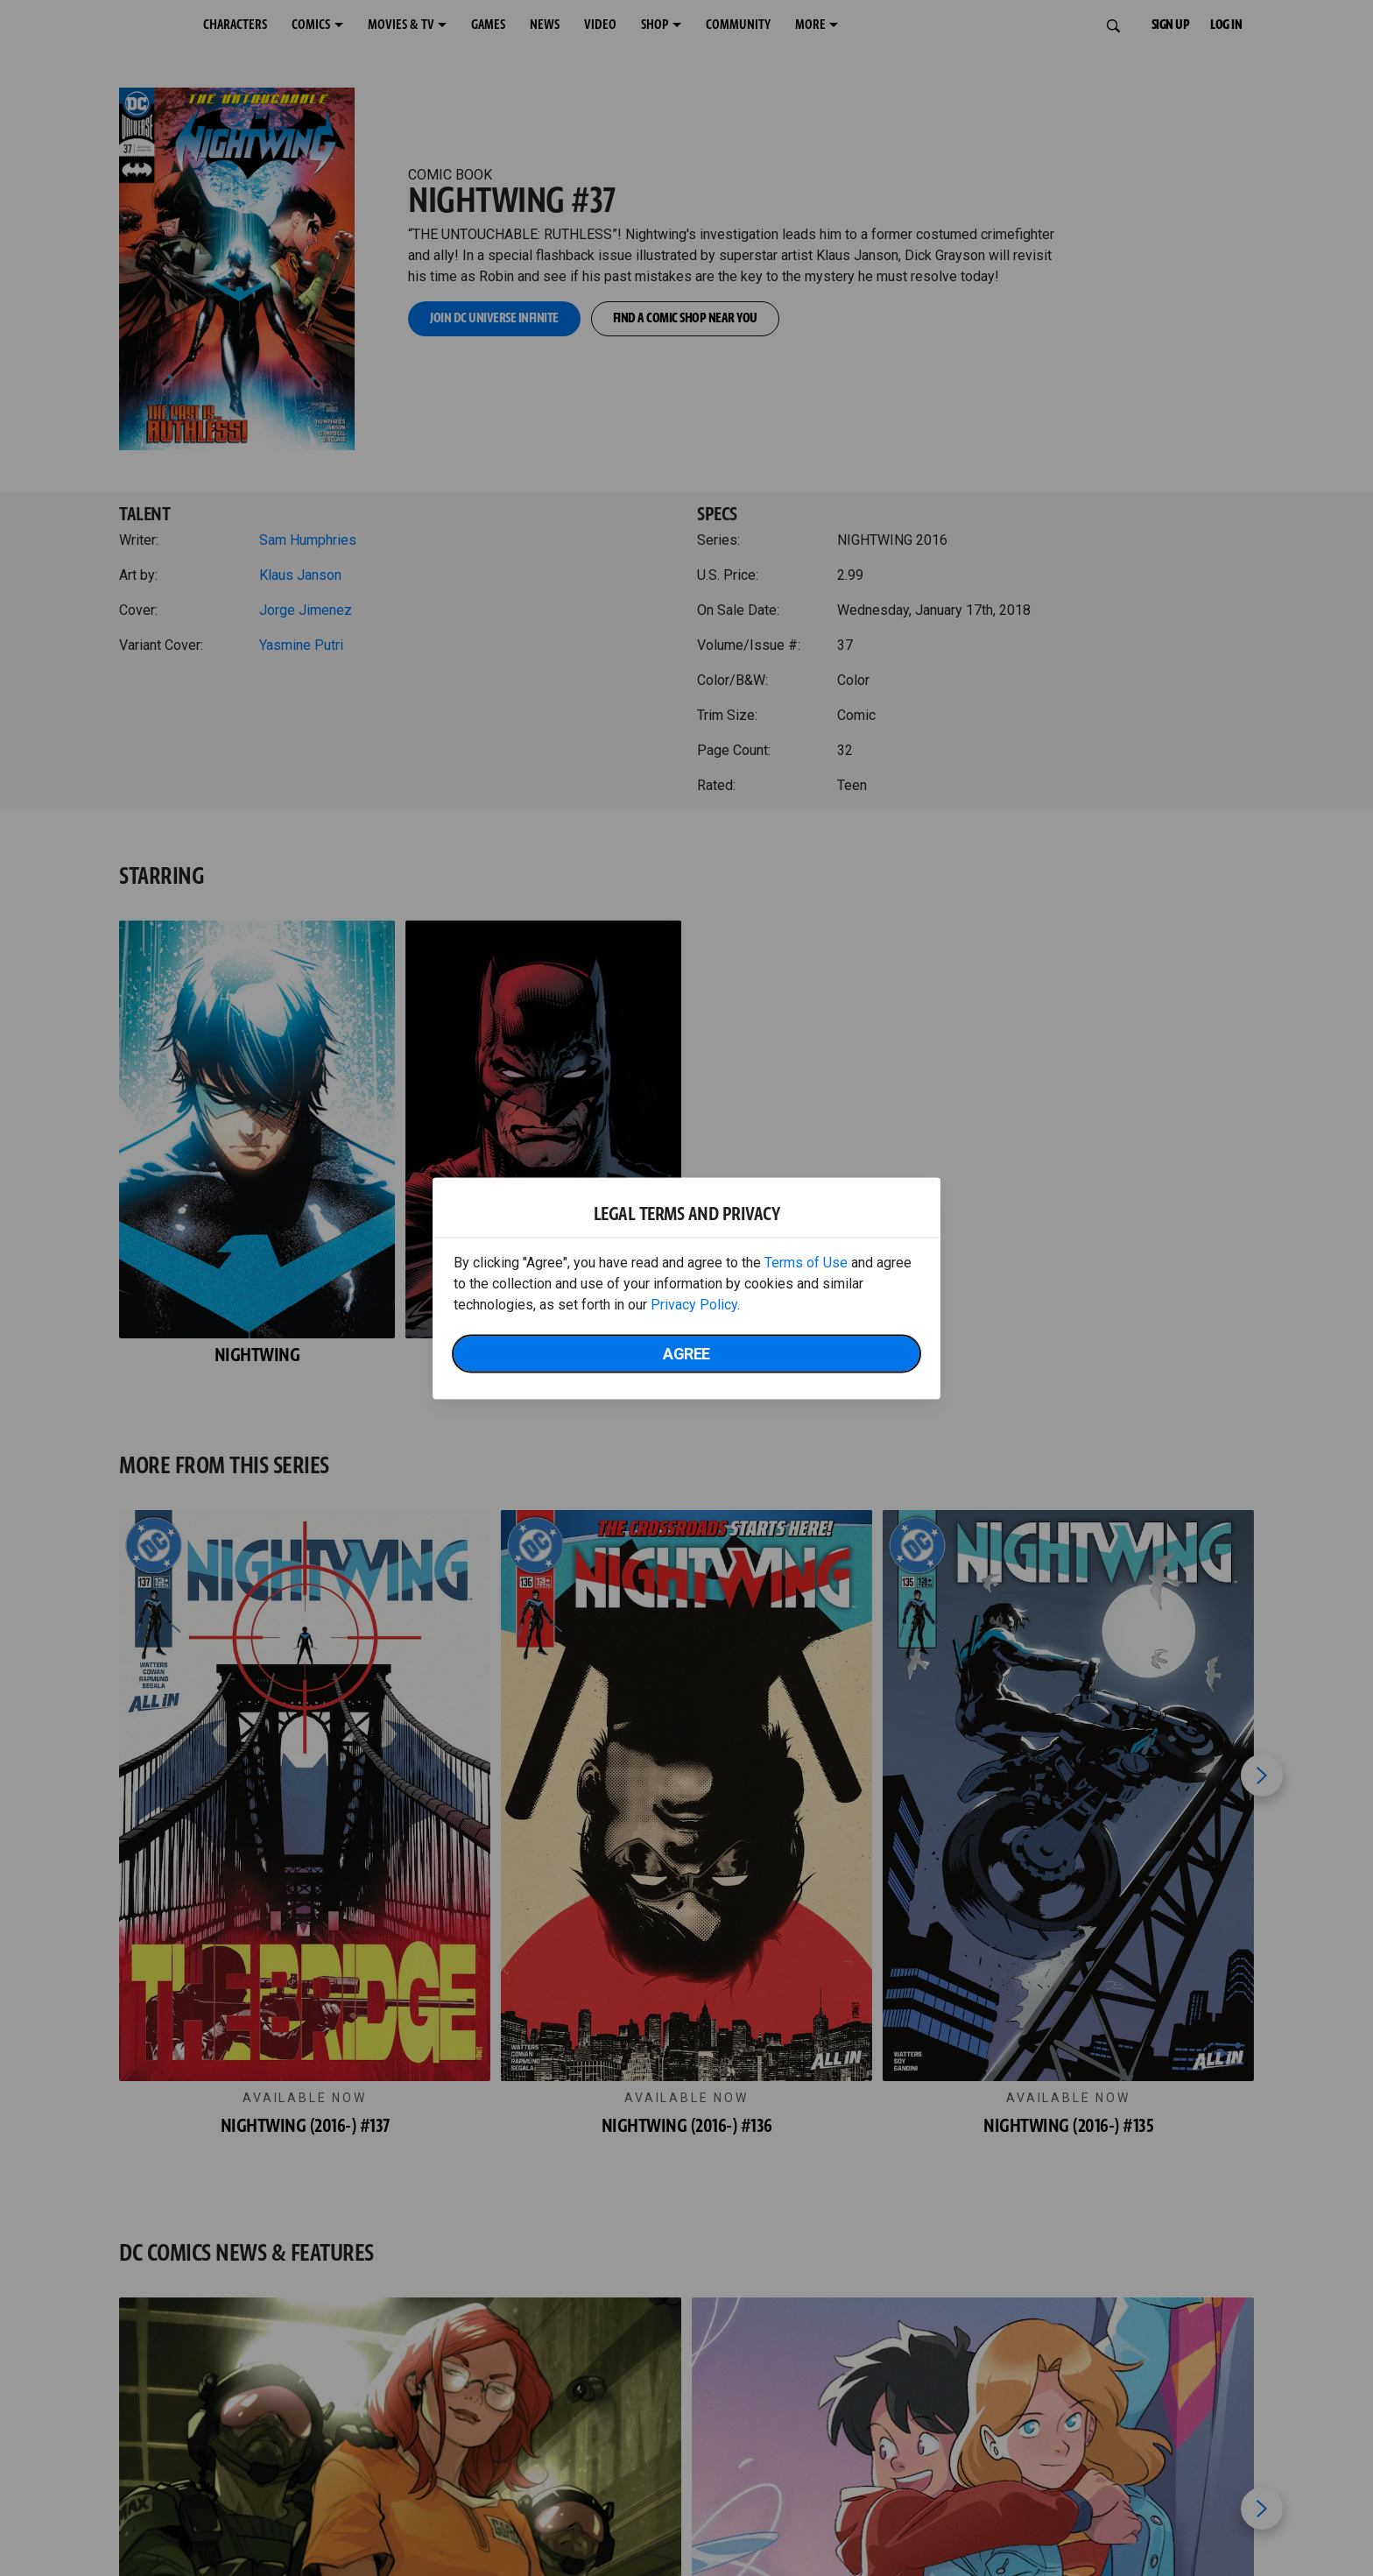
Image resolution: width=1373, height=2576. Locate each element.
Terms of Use (806, 1261)
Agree (686, 1353)
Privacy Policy (694, 1303)
